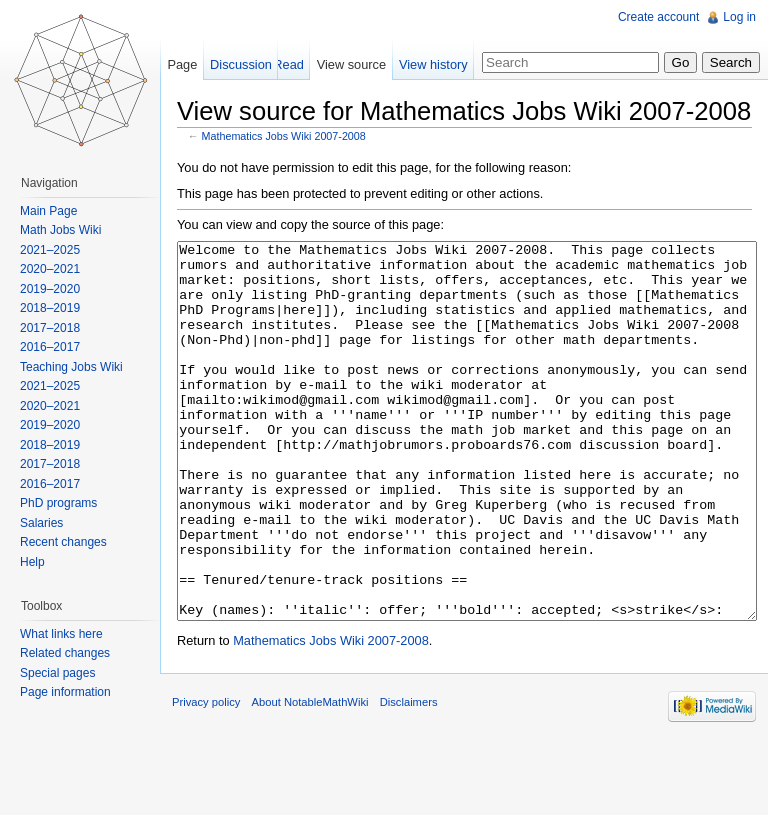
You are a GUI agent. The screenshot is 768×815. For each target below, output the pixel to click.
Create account (658, 17)
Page (182, 64)
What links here (61, 634)
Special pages (57, 673)
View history (433, 64)
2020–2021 (50, 269)
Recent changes (63, 542)
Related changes (65, 653)
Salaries (41, 523)
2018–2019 (50, 308)
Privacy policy (206, 777)
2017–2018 (50, 328)
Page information (65, 692)
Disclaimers (409, 777)
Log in (739, 17)
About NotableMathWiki (310, 777)
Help (32, 562)
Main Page (48, 211)
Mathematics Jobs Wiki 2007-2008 (284, 136)
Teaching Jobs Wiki (71, 367)
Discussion (241, 64)
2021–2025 (50, 250)
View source (351, 64)
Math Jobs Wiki (60, 230)
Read (288, 64)
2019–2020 (50, 289)
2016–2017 (50, 347)
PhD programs (58, 503)
